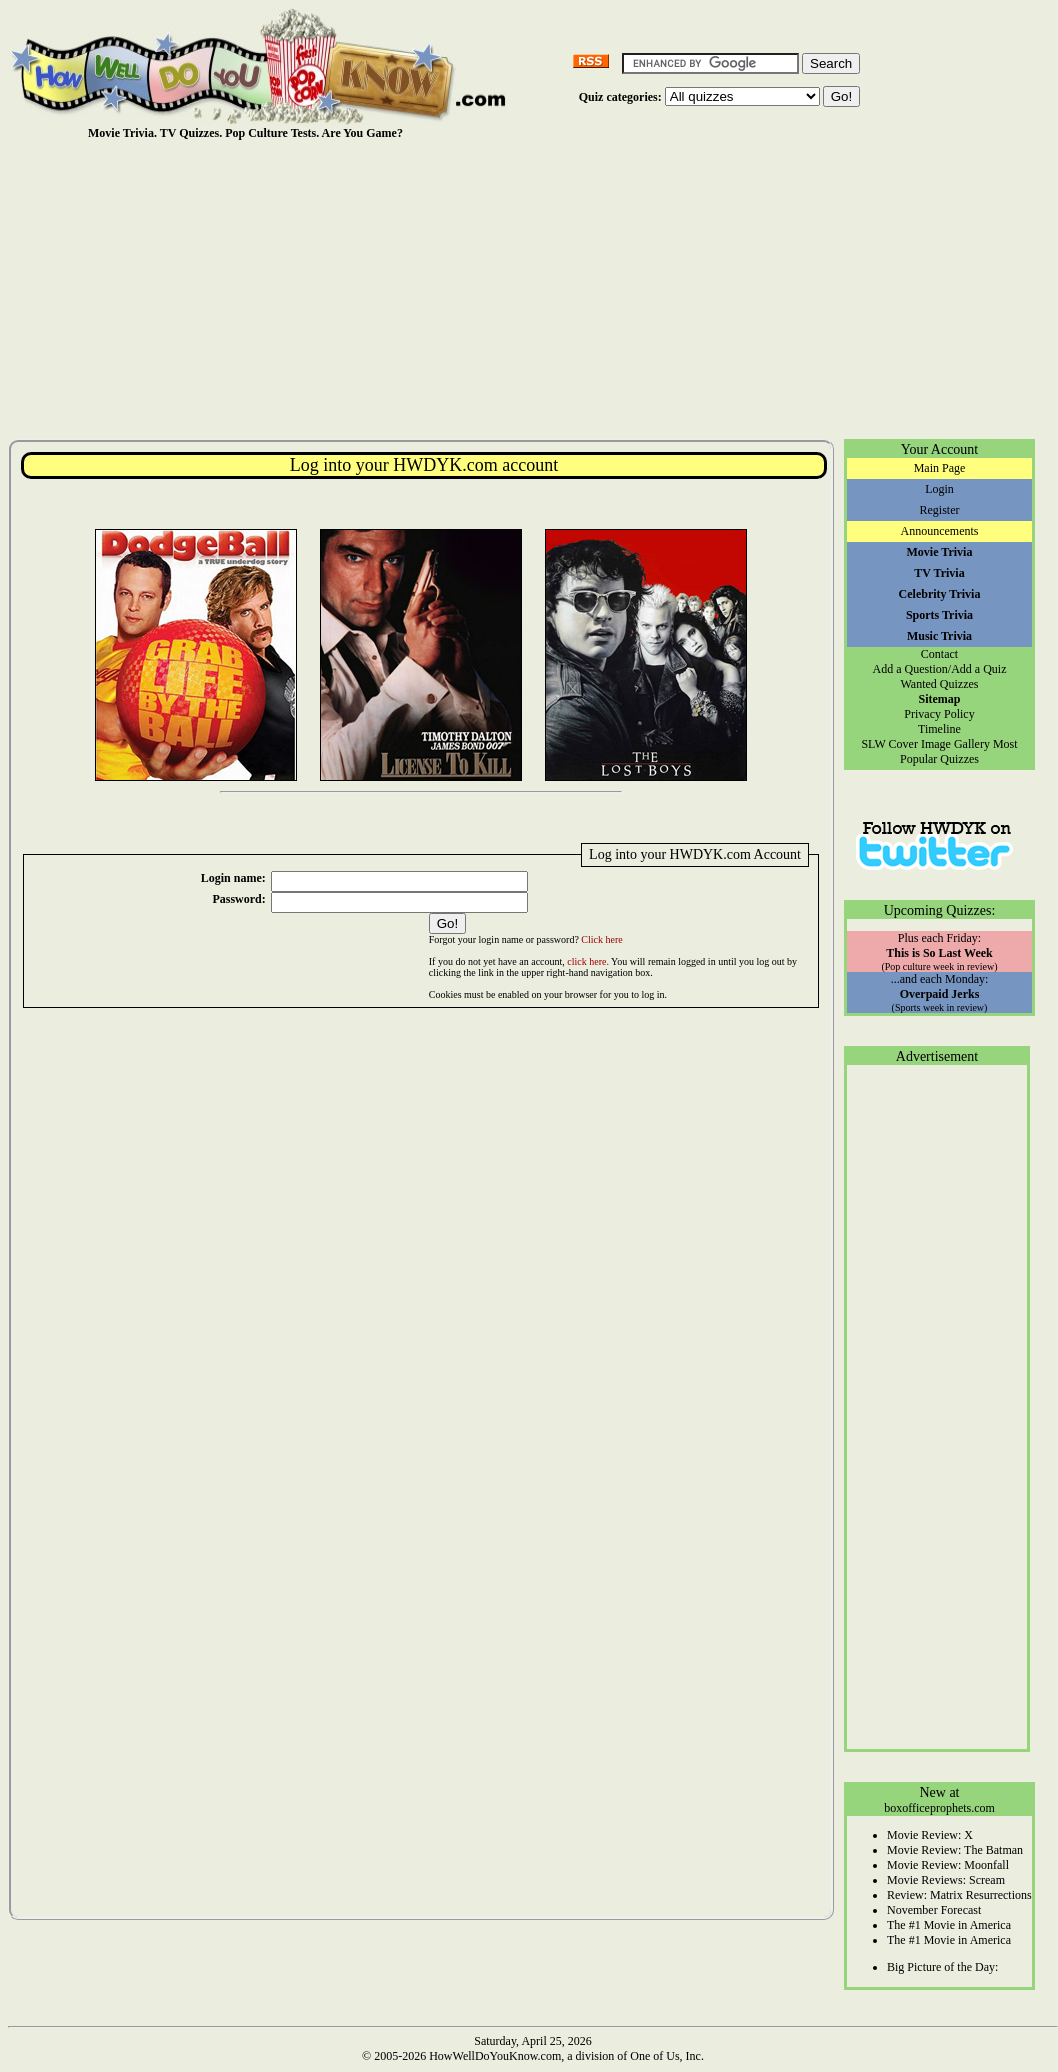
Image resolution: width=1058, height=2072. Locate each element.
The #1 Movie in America (949, 1925)
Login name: (233, 878)
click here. (588, 961)
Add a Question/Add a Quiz (940, 669)
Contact (939, 654)
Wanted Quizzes (940, 684)
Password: (238, 899)
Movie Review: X (930, 1835)
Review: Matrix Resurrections (959, 1895)
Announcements (940, 531)
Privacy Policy (939, 714)
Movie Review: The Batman (955, 1850)
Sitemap (940, 699)
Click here (601, 939)
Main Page (940, 468)
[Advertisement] (533, 289)
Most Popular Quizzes (959, 751)
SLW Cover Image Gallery (925, 744)
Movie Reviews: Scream (946, 1880)
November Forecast (934, 1910)
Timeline (939, 729)
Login (939, 489)
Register (940, 510)
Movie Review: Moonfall (948, 1865)
